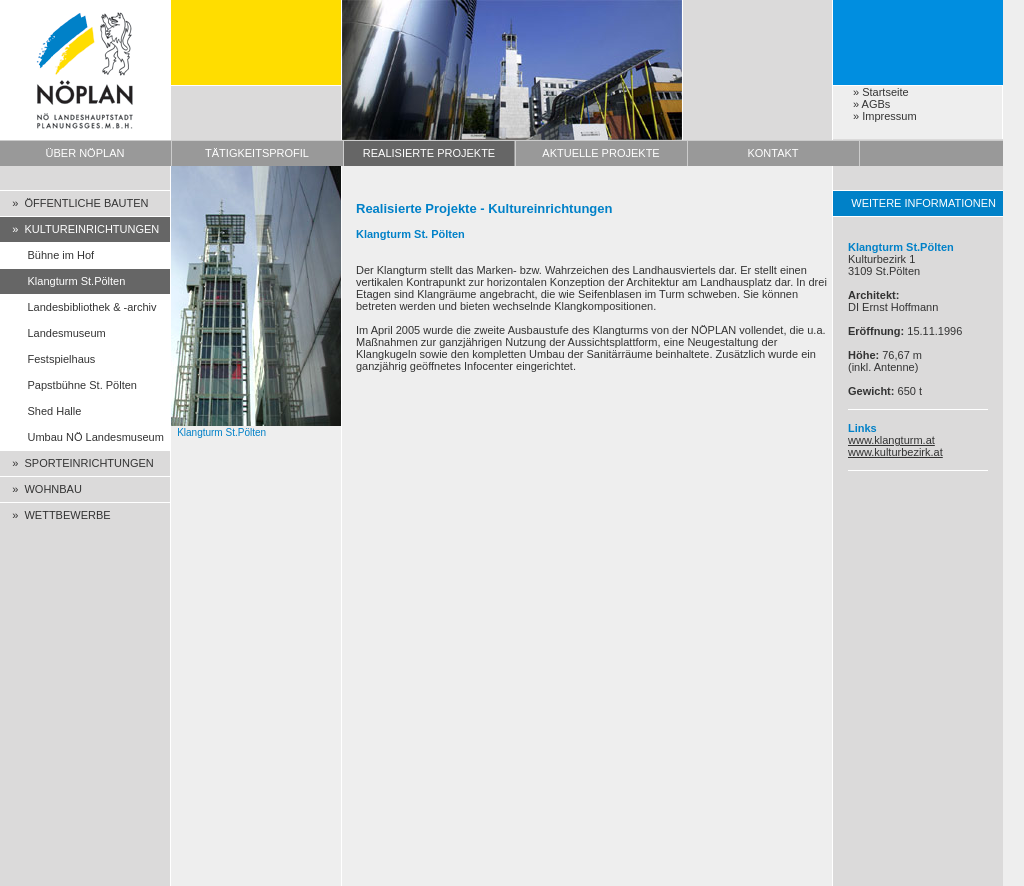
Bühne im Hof (47, 255)
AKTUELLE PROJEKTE (600, 153)
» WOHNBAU (41, 489)
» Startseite (881, 92)
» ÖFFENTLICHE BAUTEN (74, 203)
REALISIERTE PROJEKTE (429, 153)
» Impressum (885, 116)
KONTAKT (772, 153)
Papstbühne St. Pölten (68, 385)
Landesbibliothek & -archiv (78, 307)
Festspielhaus (47, 359)
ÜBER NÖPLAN (85, 153)
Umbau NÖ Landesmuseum (82, 437)
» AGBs (871, 104)
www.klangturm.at (891, 440)
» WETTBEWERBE (55, 515)
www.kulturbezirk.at (895, 452)
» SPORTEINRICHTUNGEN (77, 463)
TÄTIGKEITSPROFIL (257, 153)
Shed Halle (40, 411)
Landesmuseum (53, 333)
